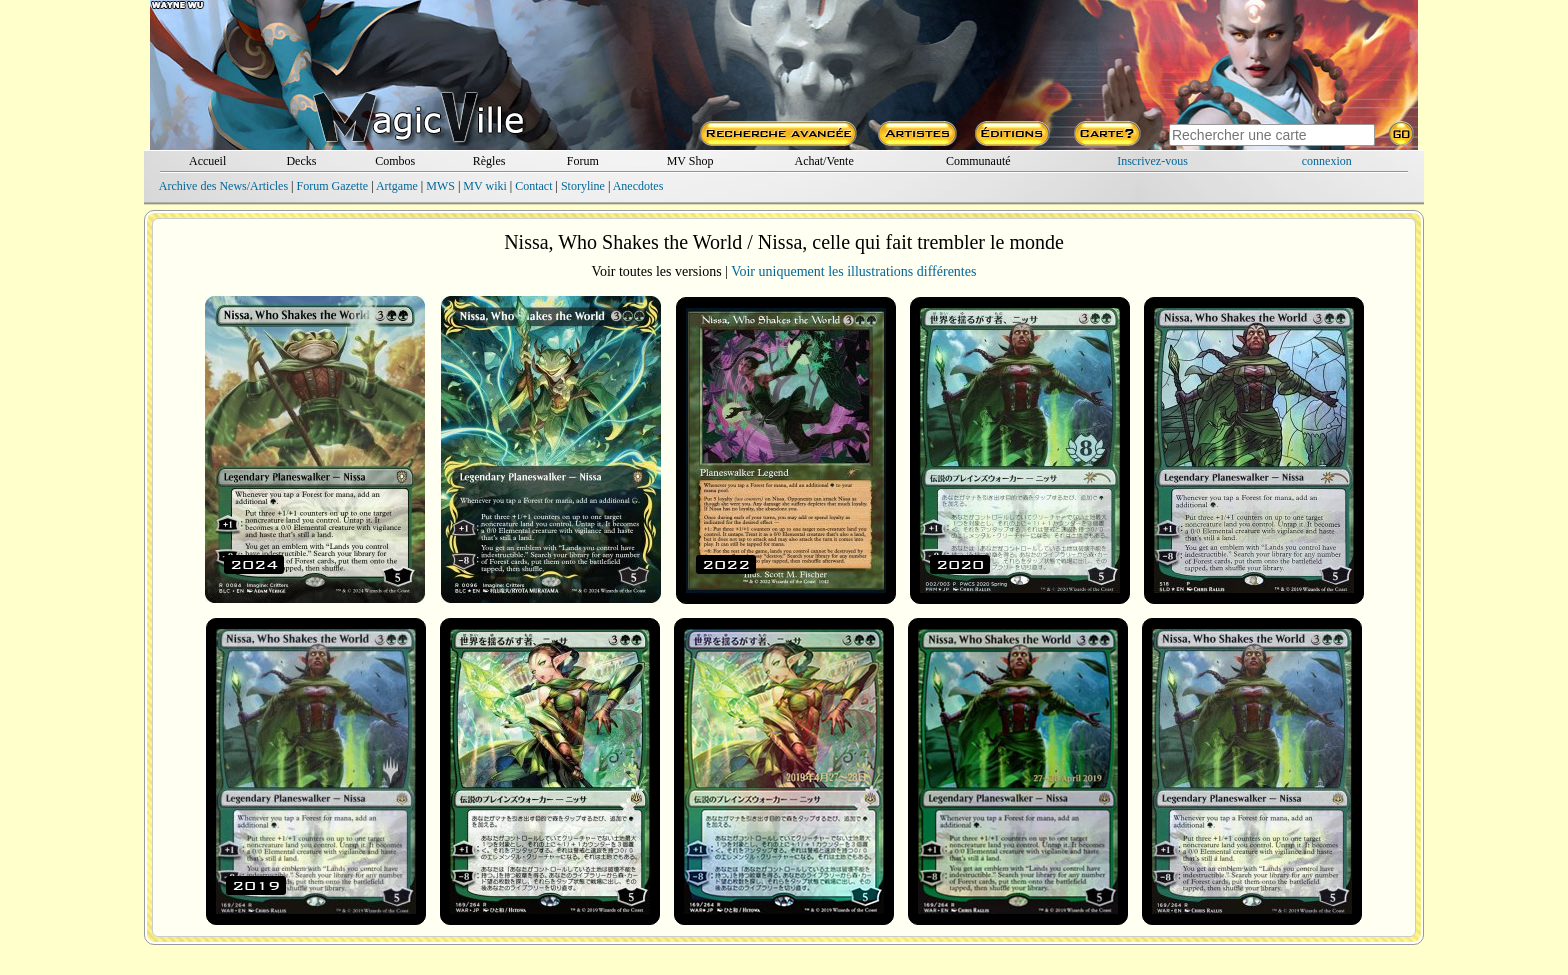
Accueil (207, 161)
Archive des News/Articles (223, 186)
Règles (489, 161)
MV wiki (484, 186)
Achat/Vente (823, 161)
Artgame (397, 186)
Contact (533, 186)
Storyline (583, 186)
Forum (583, 161)
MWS (440, 186)
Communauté (978, 161)
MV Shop (690, 161)
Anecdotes (638, 186)
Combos (395, 161)
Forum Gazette (332, 186)
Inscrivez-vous (1152, 161)
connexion (1327, 161)
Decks (301, 161)
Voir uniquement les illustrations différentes (853, 271)
